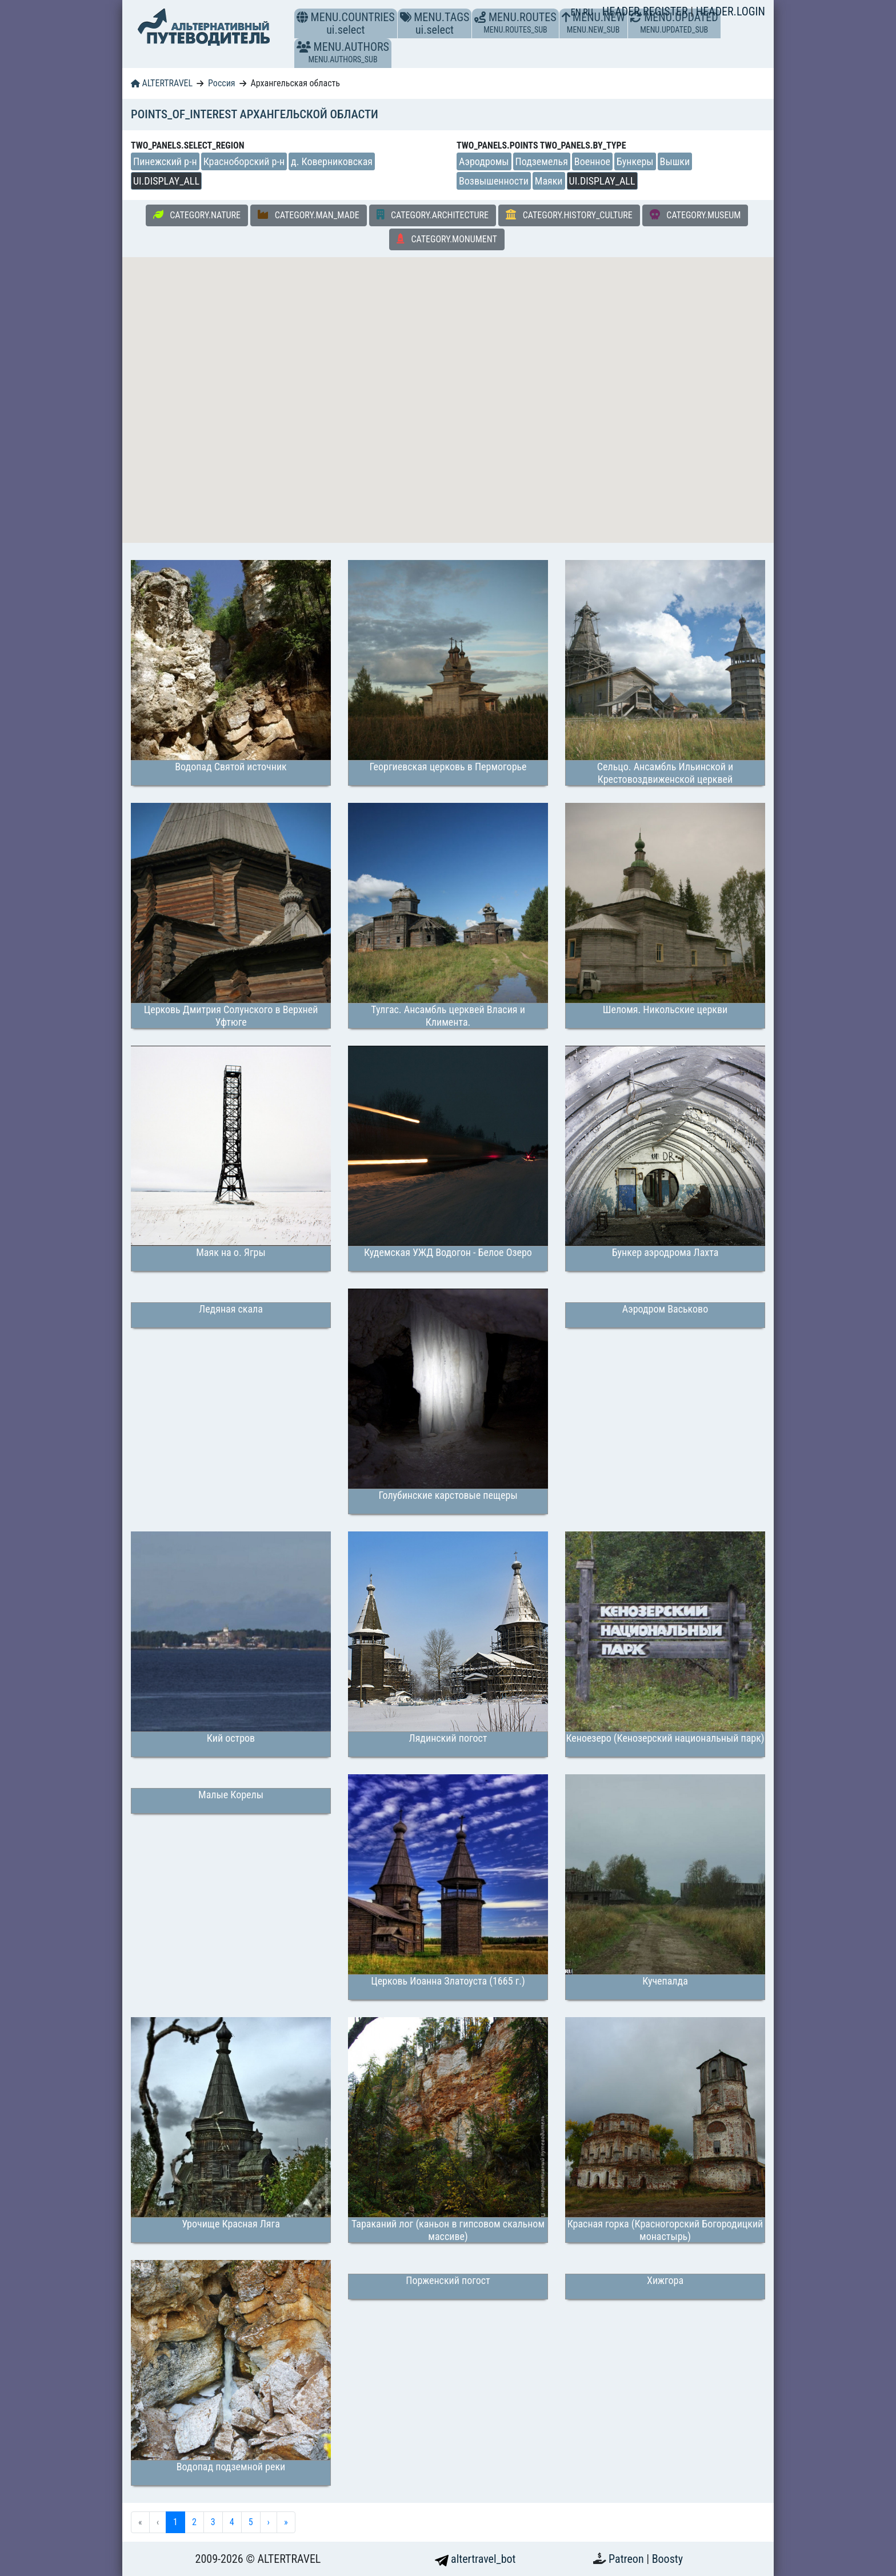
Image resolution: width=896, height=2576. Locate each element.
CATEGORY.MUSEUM (695, 215)
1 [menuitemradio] (175, 2522)
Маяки (549, 181)
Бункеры (635, 161)
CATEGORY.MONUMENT (447, 239)
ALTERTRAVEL (162, 83)
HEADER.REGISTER (646, 11)
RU (588, 12)
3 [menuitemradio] (213, 2522)
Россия (221, 83)
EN (577, 12)
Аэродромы (484, 161)
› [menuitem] (268, 2522)
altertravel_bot (475, 2559)
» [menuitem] (286, 2522)
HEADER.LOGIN (730, 11)
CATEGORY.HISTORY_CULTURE (569, 215)
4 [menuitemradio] (232, 2522)
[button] (304, 47)
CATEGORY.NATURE (197, 215)
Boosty (667, 2559)
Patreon (627, 2559)
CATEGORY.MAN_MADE (308, 215)
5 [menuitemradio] (251, 2522)
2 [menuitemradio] (194, 2522)
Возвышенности (494, 181)
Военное (592, 161)
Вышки (675, 161)
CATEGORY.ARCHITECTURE (433, 215)
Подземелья (541, 161)
